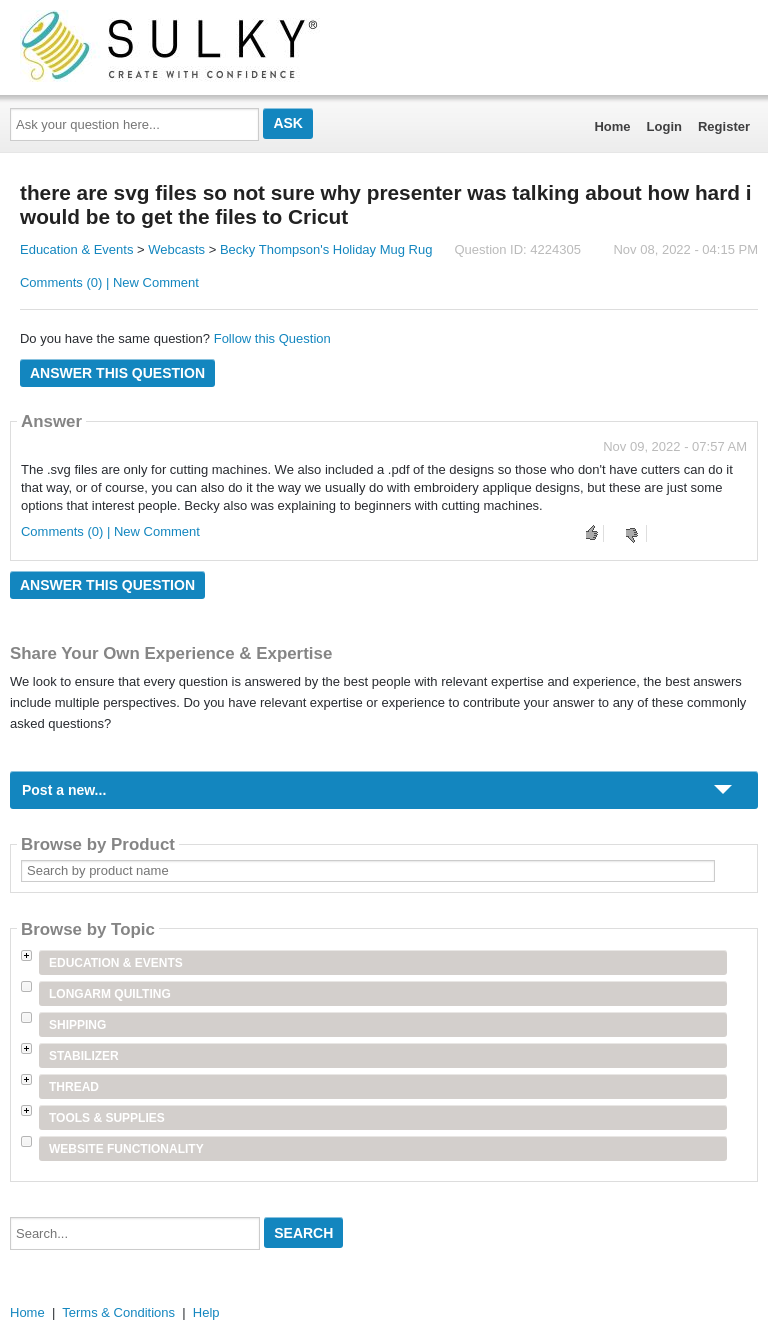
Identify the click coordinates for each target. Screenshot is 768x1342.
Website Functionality (126, 1149)
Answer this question (117, 373)
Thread (74, 1087)
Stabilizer (84, 1056)
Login (664, 126)
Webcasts (176, 249)
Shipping (77, 1025)
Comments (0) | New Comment (109, 282)
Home (612, 126)
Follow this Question (272, 338)
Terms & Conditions (118, 1312)
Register (724, 126)
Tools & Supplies (107, 1118)
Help (206, 1312)
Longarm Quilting (110, 994)
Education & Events (76, 249)
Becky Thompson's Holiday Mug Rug (326, 249)
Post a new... (64, 790)
